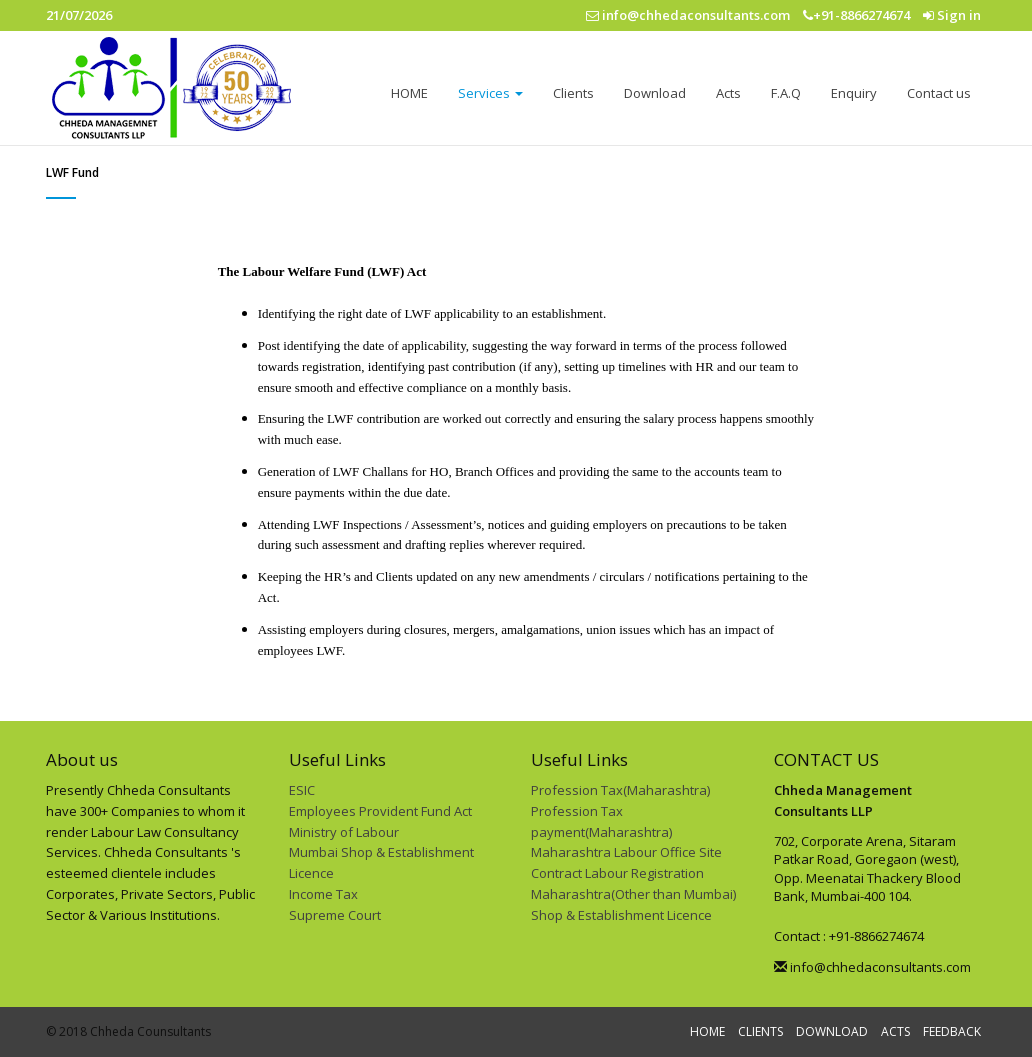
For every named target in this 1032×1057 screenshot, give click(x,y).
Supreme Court (335, 915)
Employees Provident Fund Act (380, 811)
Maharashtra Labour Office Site (626, 852)
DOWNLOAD (832, 1031)
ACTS (895, 1031)
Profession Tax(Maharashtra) (620, 790)
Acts (728, 93)
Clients (573, 93)
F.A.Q (786, 93)
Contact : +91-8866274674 (849, 936)
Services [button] (490, 93)
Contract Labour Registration (617, 873)
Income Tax (323, 894)
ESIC (302, 790)
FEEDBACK (952, 1031)
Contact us (939, 93)
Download (655, 93)
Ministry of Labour (344, 832)
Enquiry (854, 93)
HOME (409, 93)
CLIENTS (760, 1031)
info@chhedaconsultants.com (872, 967)
